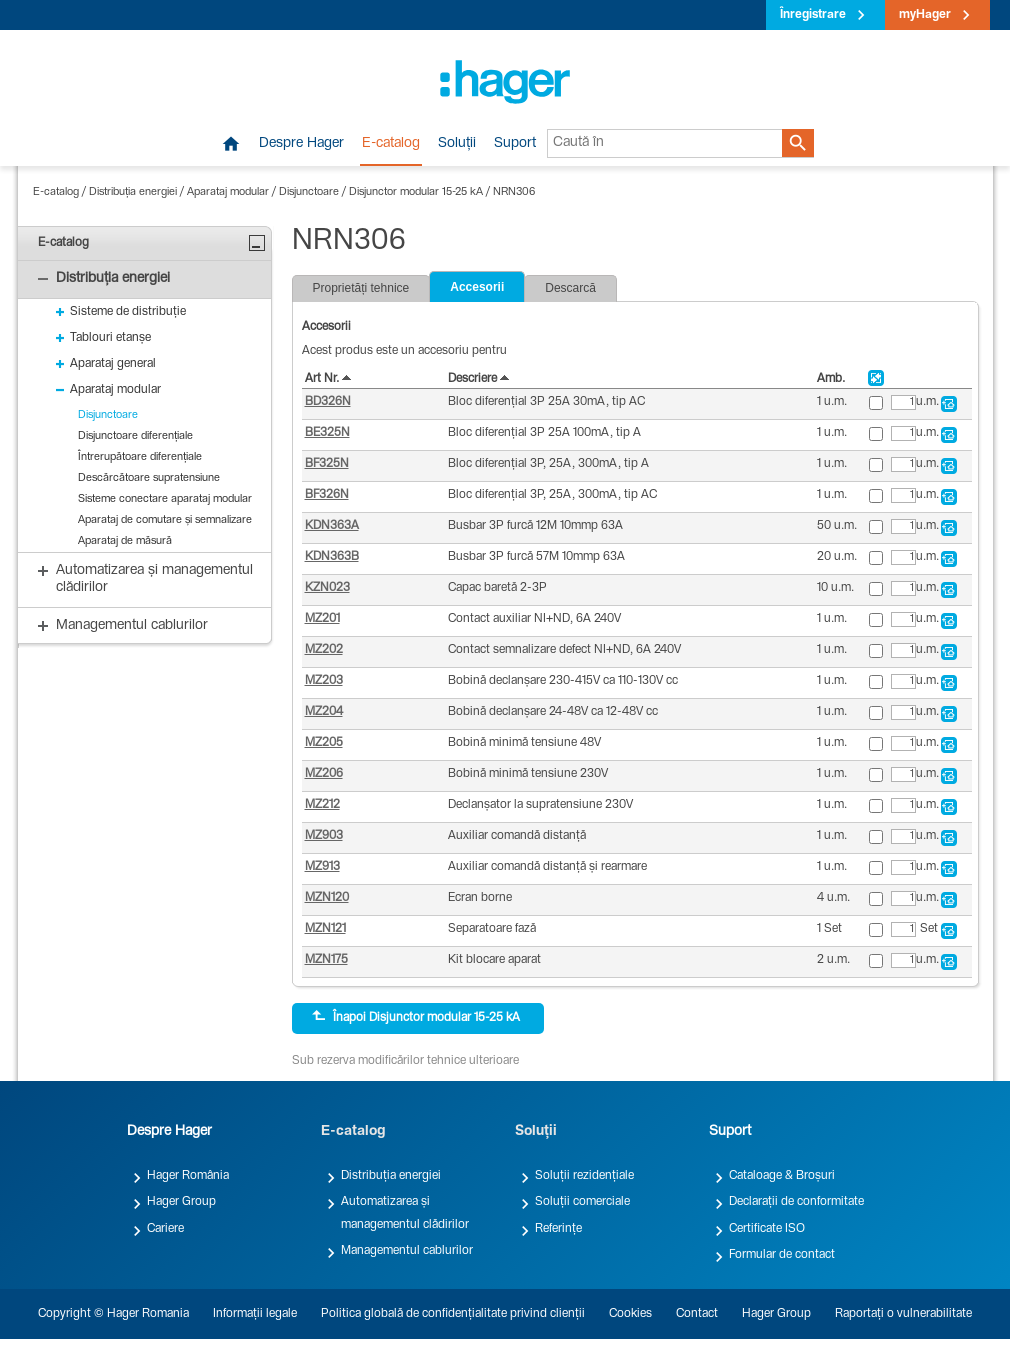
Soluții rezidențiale (584, 1176)
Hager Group (181, 1202)
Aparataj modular (228, 192)
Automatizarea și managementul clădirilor (405, 1213)
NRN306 (514, 192)
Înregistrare (813, 15)
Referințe (558, 1229)
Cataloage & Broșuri (782, 1176)
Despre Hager (301, 144)
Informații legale (255, 1314)
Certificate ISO (767, 1229)
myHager (925, 15)
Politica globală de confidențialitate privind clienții (453, 1314)
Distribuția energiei (133, 192)
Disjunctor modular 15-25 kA (416, 192)
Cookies (630, 1314)
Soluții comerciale (582, 1202)
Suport (515, 144)
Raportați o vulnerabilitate (903, 1314)
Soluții (457, 144)
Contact (697, 1314)
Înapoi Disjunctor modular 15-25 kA (416, 1017)
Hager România (188, 1176)
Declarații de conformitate (796, 1202)
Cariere (165, 1229)
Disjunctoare (309, 192)
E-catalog (391, 144)
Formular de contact (782, 1255)
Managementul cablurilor (407, 1251)
